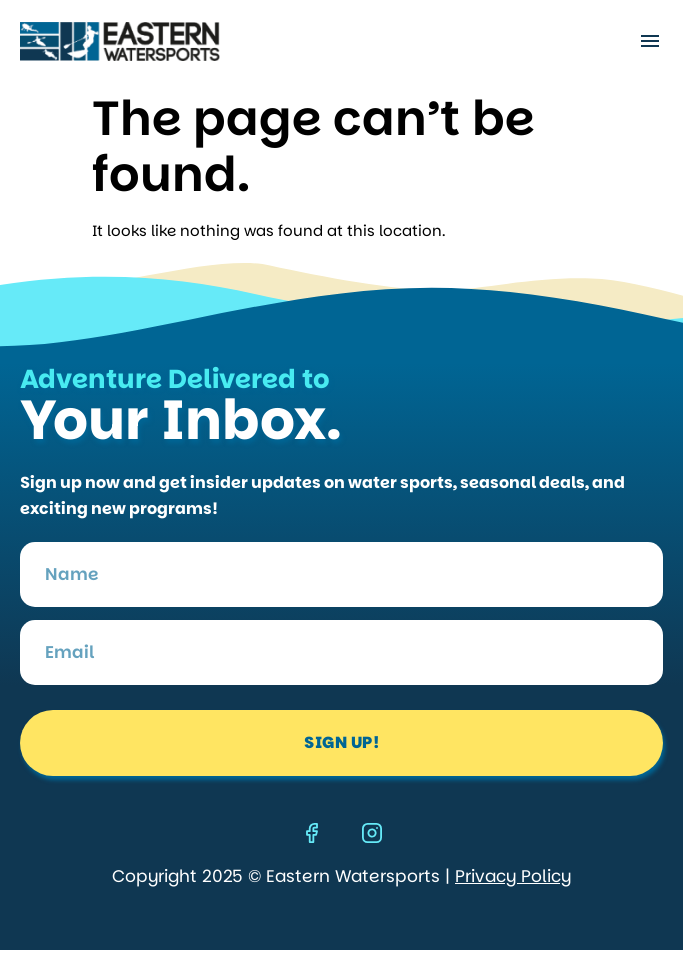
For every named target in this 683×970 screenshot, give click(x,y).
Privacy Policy (513, 876)
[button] (649, 41)
